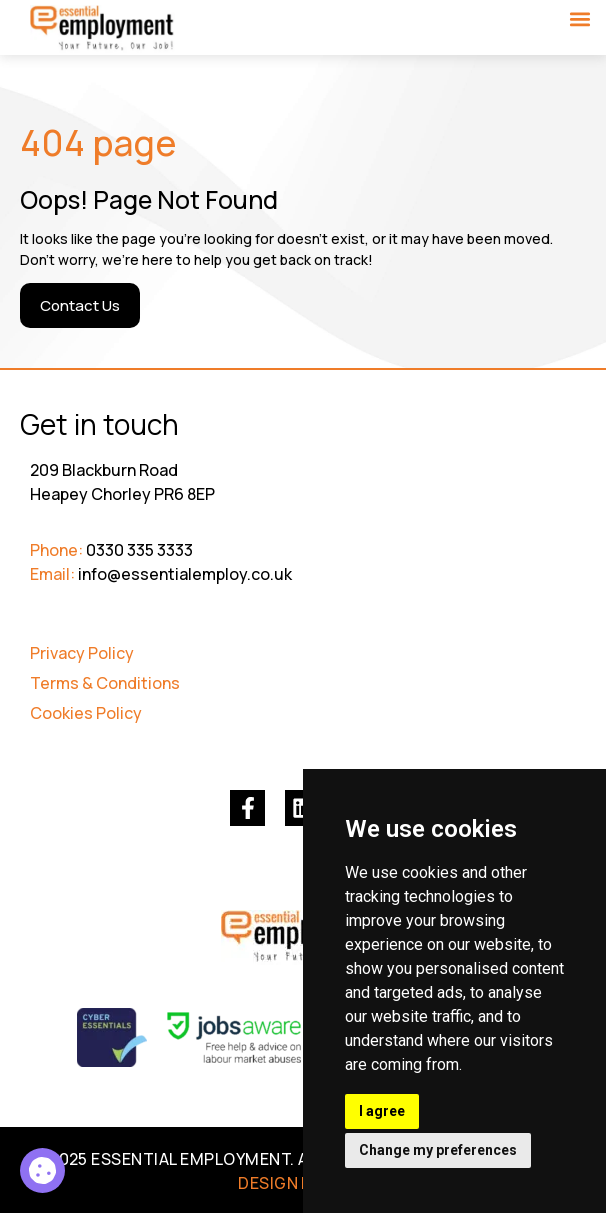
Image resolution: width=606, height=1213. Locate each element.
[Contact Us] (80, 305)
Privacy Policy (82, 653)
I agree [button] (382, 1111)
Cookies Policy (86, 713)
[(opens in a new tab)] (247, 807)
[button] (579, 18)
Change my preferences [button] (438, 1150)
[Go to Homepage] (102, 29)
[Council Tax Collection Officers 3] (42, 1170)
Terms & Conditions (105, 683)
